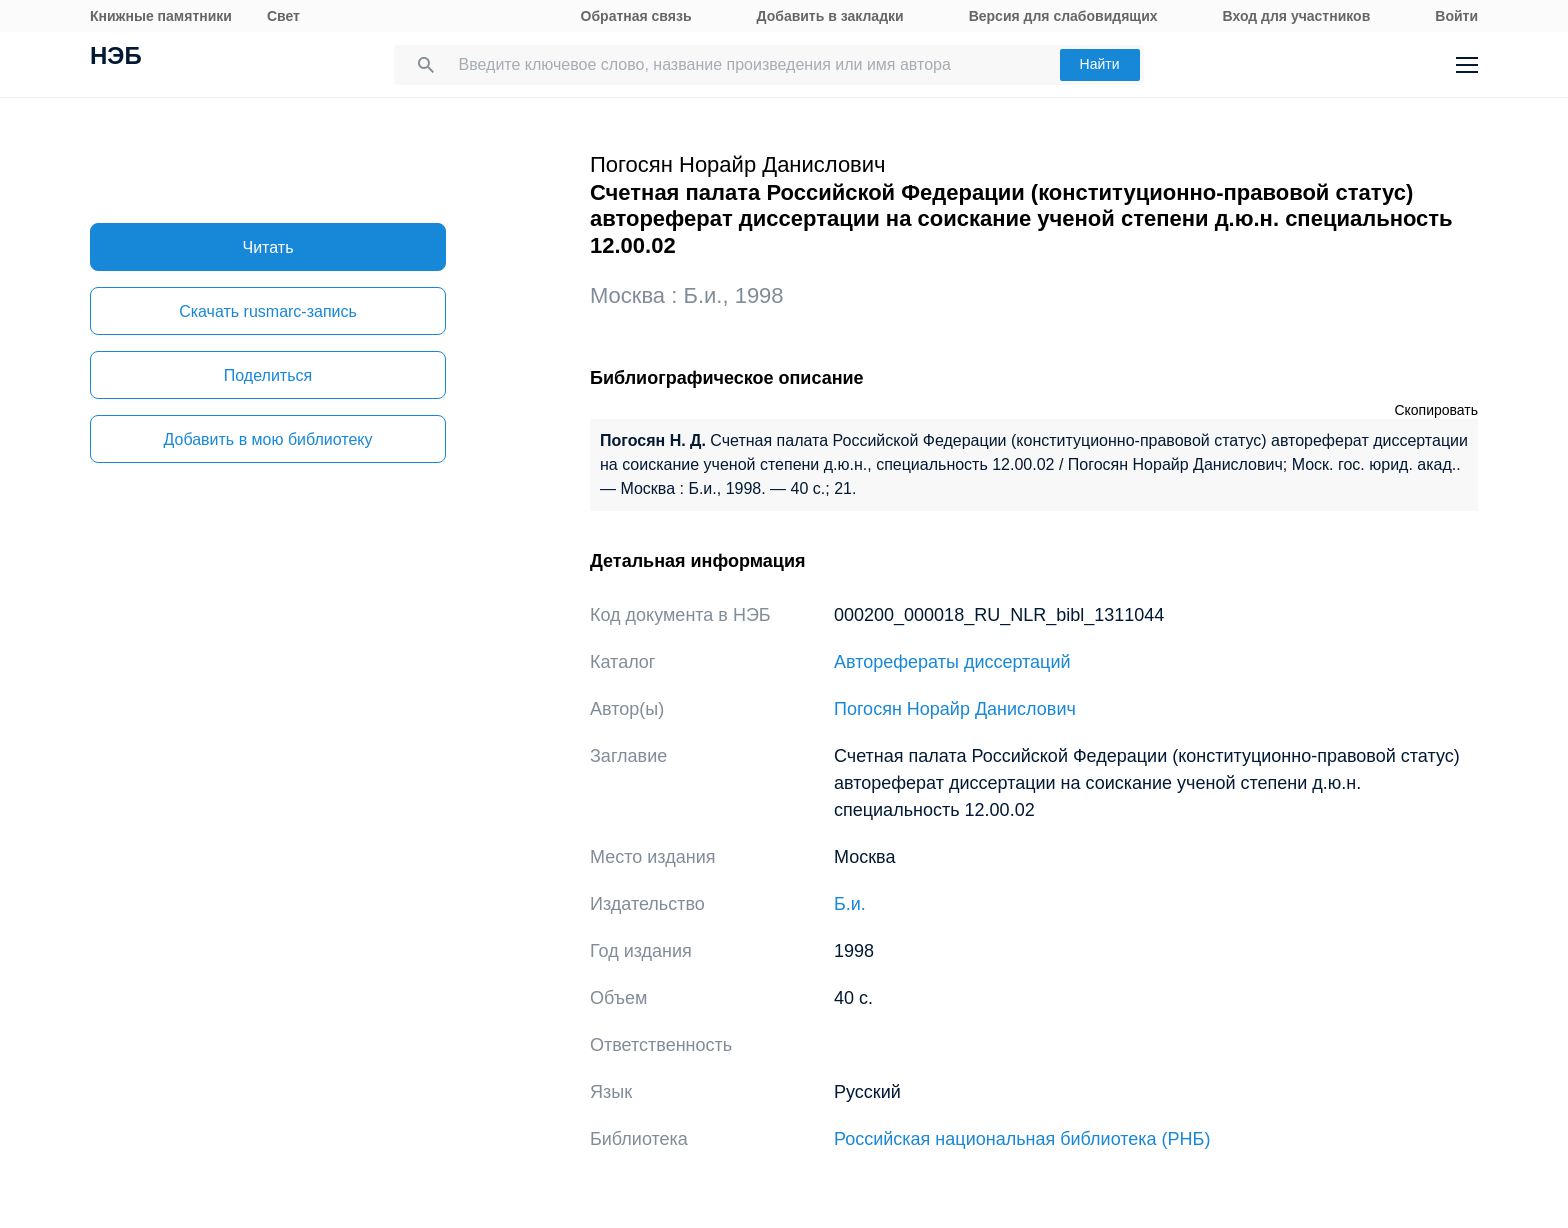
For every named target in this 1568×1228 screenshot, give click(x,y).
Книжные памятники (161, 16)
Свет (283, 16)
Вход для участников (1297, 16)
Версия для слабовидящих (1063, 16)
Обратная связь (636, 16)
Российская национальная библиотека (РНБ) (1022, 1139)
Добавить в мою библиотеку (267, 439)
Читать (268, 247)
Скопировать (1436, 410)
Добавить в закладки (830, 16)
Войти (1456, 16)
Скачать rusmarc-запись (268, 311)
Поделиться (268, 375)
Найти (1100, 64)
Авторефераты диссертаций (952, 662)
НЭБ (116, 58)
